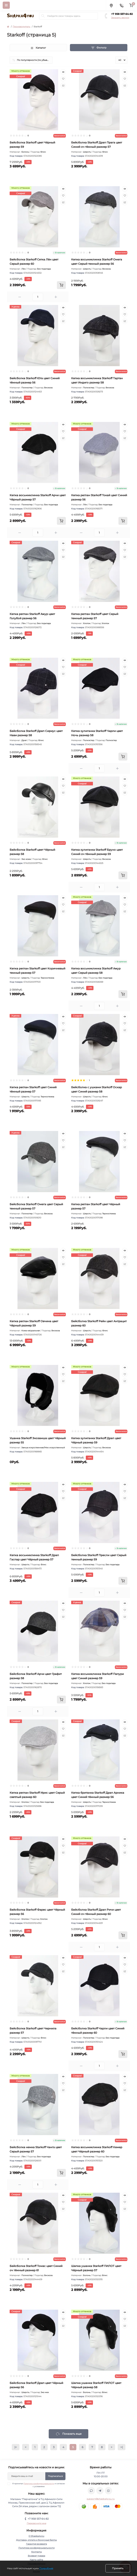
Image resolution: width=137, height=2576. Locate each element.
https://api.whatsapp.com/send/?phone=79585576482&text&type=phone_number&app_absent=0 (108, 2490)
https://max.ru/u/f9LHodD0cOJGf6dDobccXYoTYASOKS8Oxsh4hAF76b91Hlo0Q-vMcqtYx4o (91, 2490)
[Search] (43, 15)
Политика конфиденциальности (39, 2483)
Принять (117, 2568)
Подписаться (55, 2476)
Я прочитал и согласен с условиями (38, 2485)
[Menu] (6, 5)
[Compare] (63, 85)
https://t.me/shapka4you (100, 2490)
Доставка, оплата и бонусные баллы (36, 2540)
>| (121, 2447)
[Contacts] (121, 5)
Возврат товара (36, 2555)
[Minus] (19, 297)
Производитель (21, 26)
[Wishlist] (63, 78)
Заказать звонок (120, 17)
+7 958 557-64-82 (122, 14)
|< (15, 2447)
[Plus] (56, 297)
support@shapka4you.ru (101, 2498)
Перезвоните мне (36, 2523)
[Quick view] (63, 72)
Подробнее (46, 2568)
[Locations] (111, 5)
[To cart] (61, 285)
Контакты (36, 2551)
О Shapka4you (36, 2536)
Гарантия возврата (36, 2544)
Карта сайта (36, 2559)
